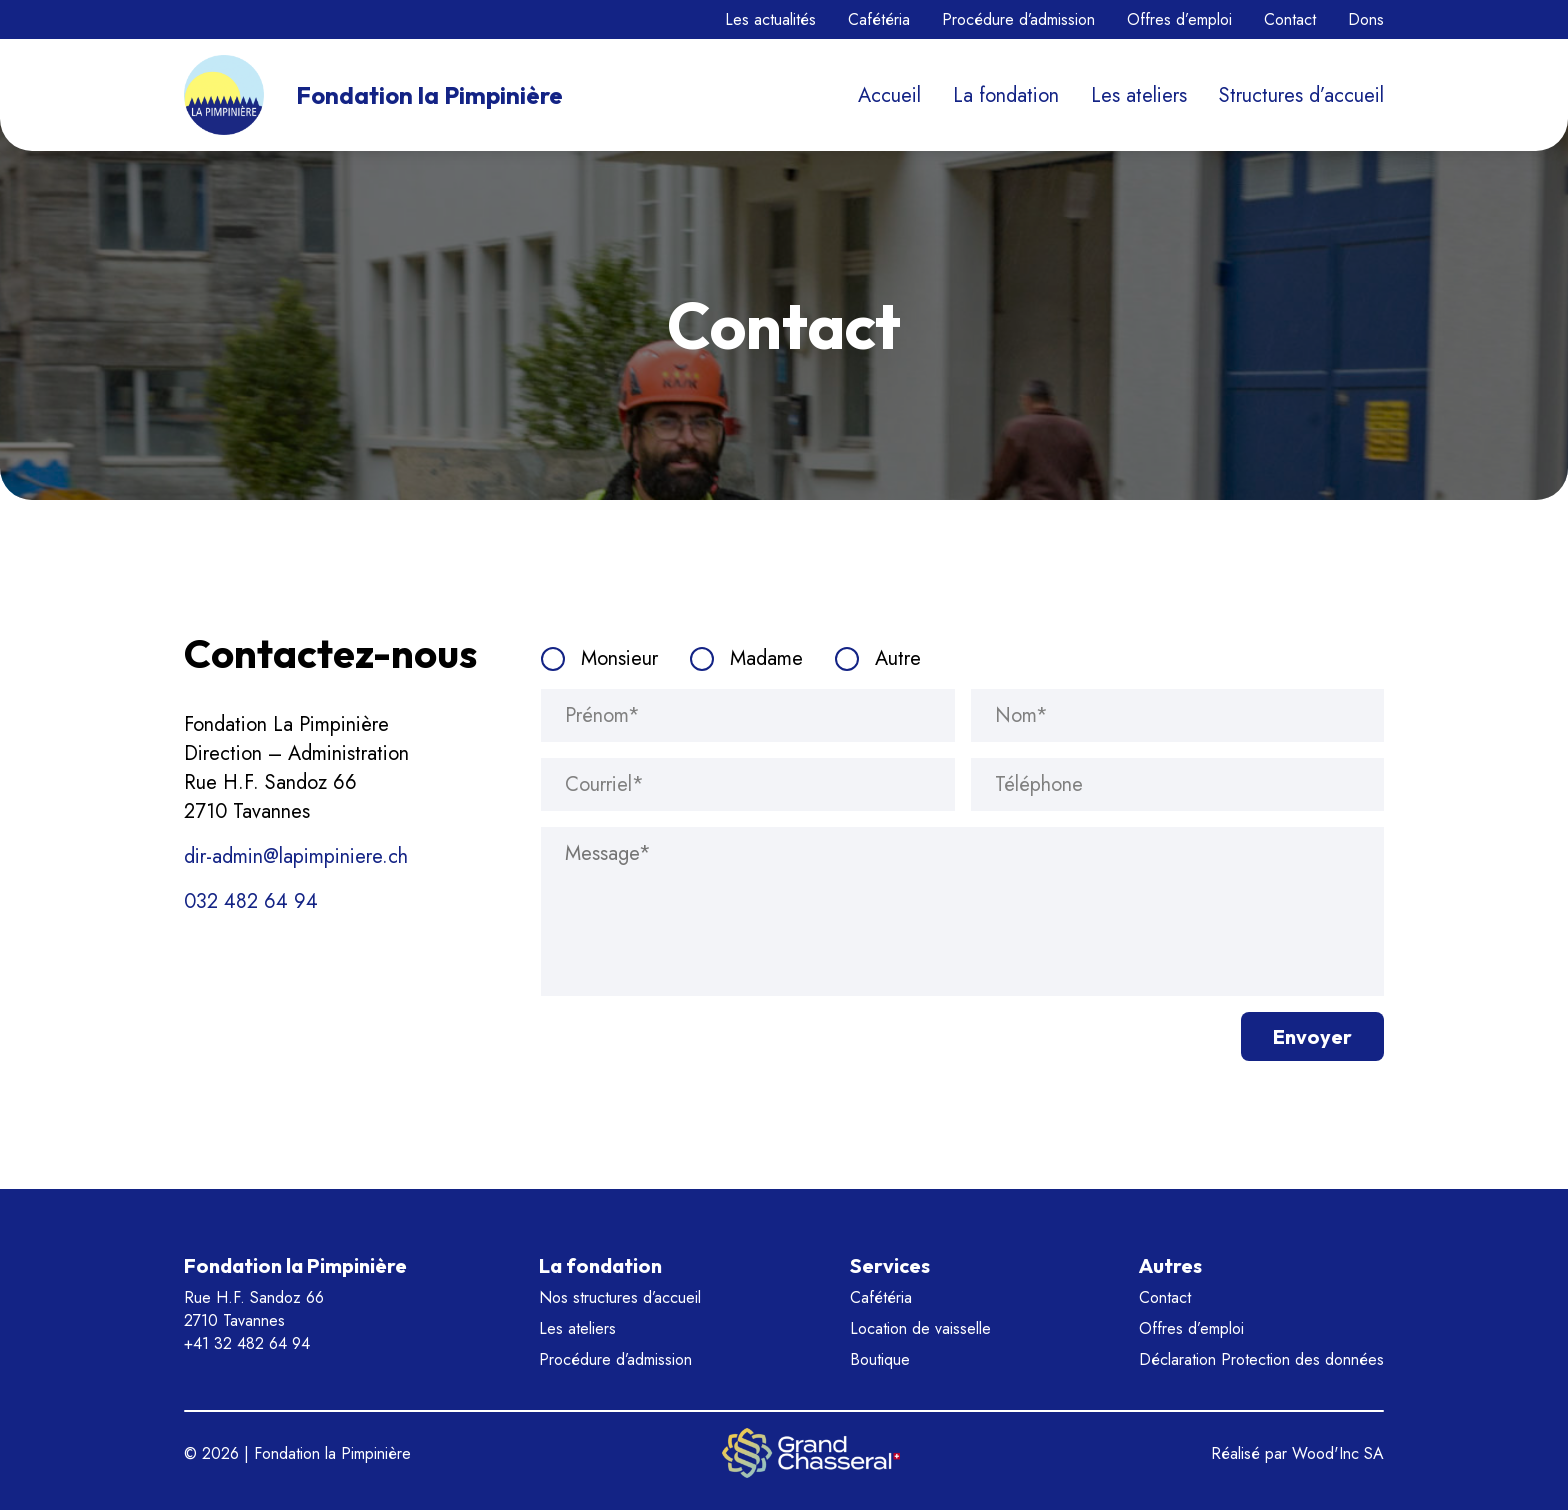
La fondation (1006, 95)
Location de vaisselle (920, 1328)
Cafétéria (879, 19)
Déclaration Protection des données (1261, 1359)
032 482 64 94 (251, 901)
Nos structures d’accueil (620, 1297)
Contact (1290, 19)
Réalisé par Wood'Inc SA (1297, 1453)
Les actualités (770, 19)
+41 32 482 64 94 (247, 1343)
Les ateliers (1139, 95)
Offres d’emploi (1179, 19)
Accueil (889, 95)
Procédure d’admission (1018, 19)
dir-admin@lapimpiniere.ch (296, 856)
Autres (1170, 1265)
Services (890, 1265)
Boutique (880, 1359)
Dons (1366, 19)
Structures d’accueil (1301, 95)
